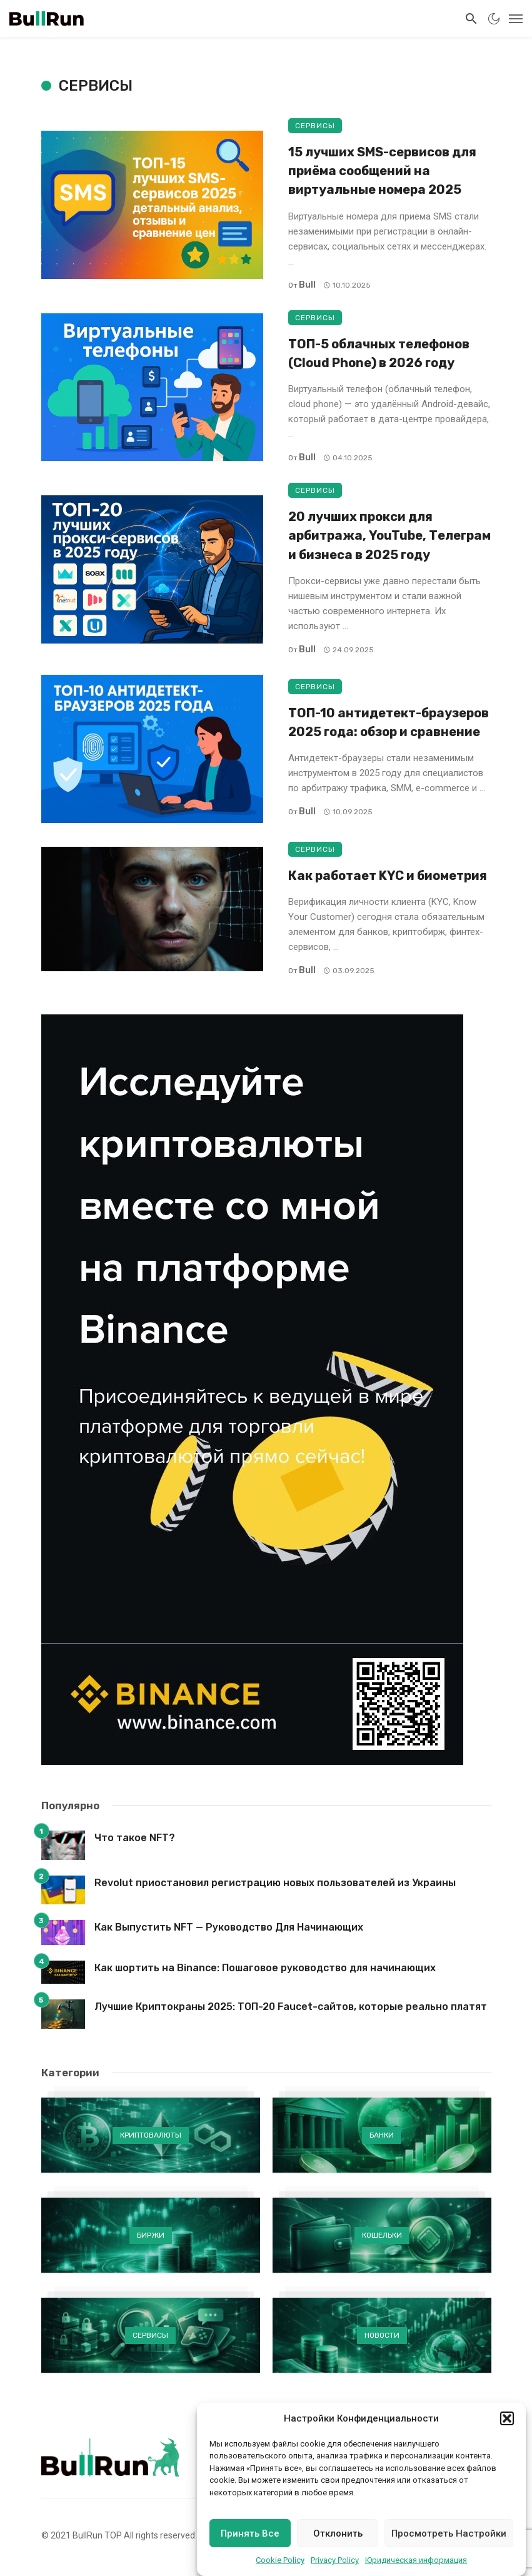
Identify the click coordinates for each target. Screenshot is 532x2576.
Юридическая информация (416, 2560)
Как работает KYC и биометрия (387, 875)
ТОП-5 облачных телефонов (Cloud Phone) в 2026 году (378, 353)
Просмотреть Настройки (448, 2533)
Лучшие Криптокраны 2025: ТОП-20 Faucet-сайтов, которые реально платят (290, 2007)
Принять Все (250, 2533)
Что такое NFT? (134, 1838)
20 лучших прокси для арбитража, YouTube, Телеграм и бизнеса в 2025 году (389, 535)
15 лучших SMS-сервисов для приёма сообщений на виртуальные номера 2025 (382, 170)
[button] (507, 2418)
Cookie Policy (280, 2560)
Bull (307, 285)
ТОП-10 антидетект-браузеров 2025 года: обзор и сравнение (388, 722)
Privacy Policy (335, 2560)
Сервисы (315, 125)
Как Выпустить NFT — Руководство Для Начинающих (228, 1927)
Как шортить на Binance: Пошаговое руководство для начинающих (265, 1968)
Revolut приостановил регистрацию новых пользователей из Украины (275, 1883)
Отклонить (338, 2533)
